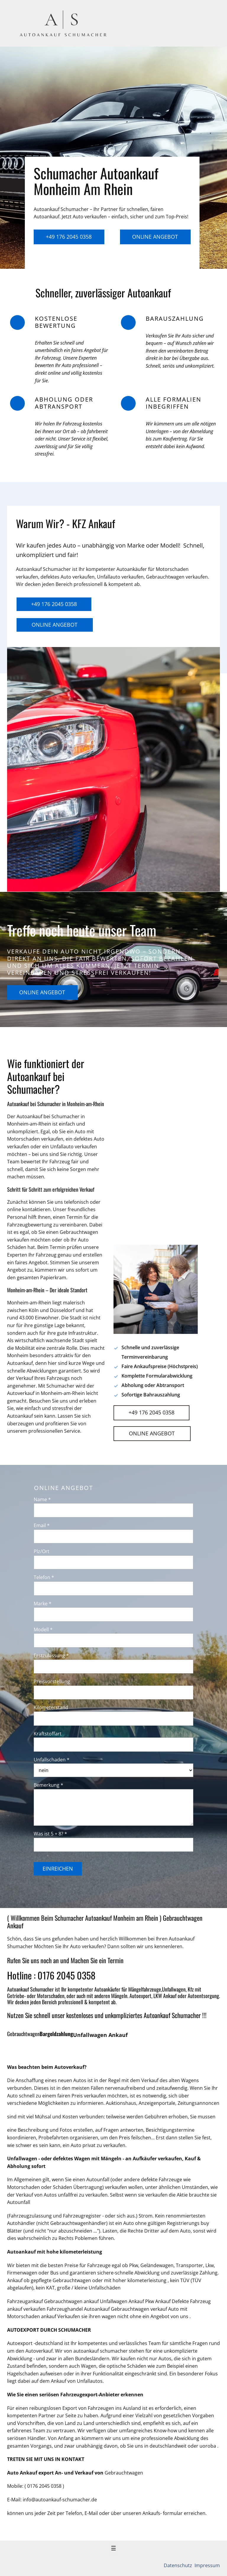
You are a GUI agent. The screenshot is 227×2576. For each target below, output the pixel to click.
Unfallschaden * (51, 1759)
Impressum (206, 2565)
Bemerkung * (48, 1785)
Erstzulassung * (51, 1655)
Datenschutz (178, 2565)
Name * (42, 1499)
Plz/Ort (41, 1551)
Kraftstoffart (47, 1733)
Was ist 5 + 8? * (50, 1833)
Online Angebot (155, 236)
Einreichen (58, 1868)
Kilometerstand (51, 1707)
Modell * (43, 1629)
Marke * (42, 1603)
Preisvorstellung (52, 1681)
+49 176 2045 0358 (69, 236)
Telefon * (44, 1577)
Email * (42, 1525)
